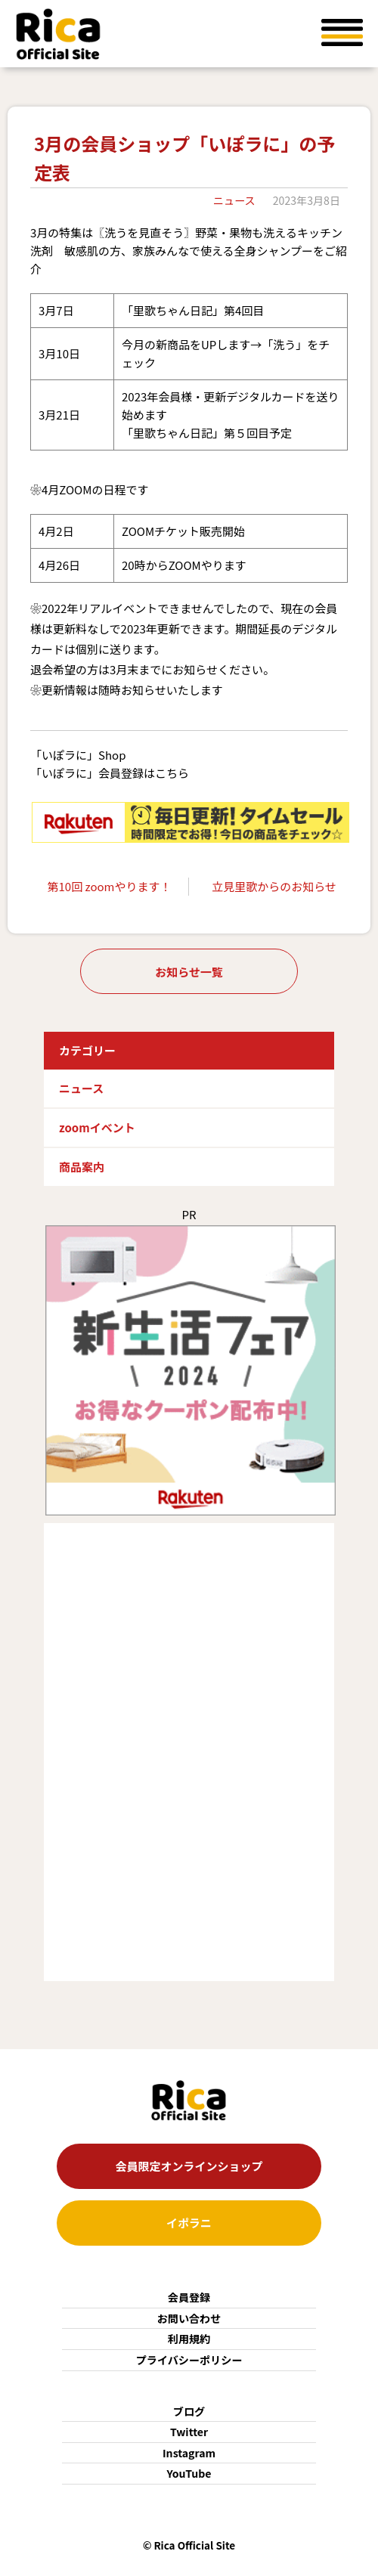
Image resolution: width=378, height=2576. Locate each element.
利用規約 (189, 2338)
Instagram (189, 2452)
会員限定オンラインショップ (188, 2166)
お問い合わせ (189, 2318)
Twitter (189, 2431)
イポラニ (189, 2223)
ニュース (234, 200)
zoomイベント (97, 1127)
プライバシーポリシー (189, 2359)
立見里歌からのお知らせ (274, 886)
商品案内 (81, 1167)
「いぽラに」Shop (77, 755)
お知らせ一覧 (189, 972)
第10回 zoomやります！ (110, 886)
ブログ (189, 2411)
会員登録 (189, 2297)
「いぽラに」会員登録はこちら (109, 773)
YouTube (189, 2473)
